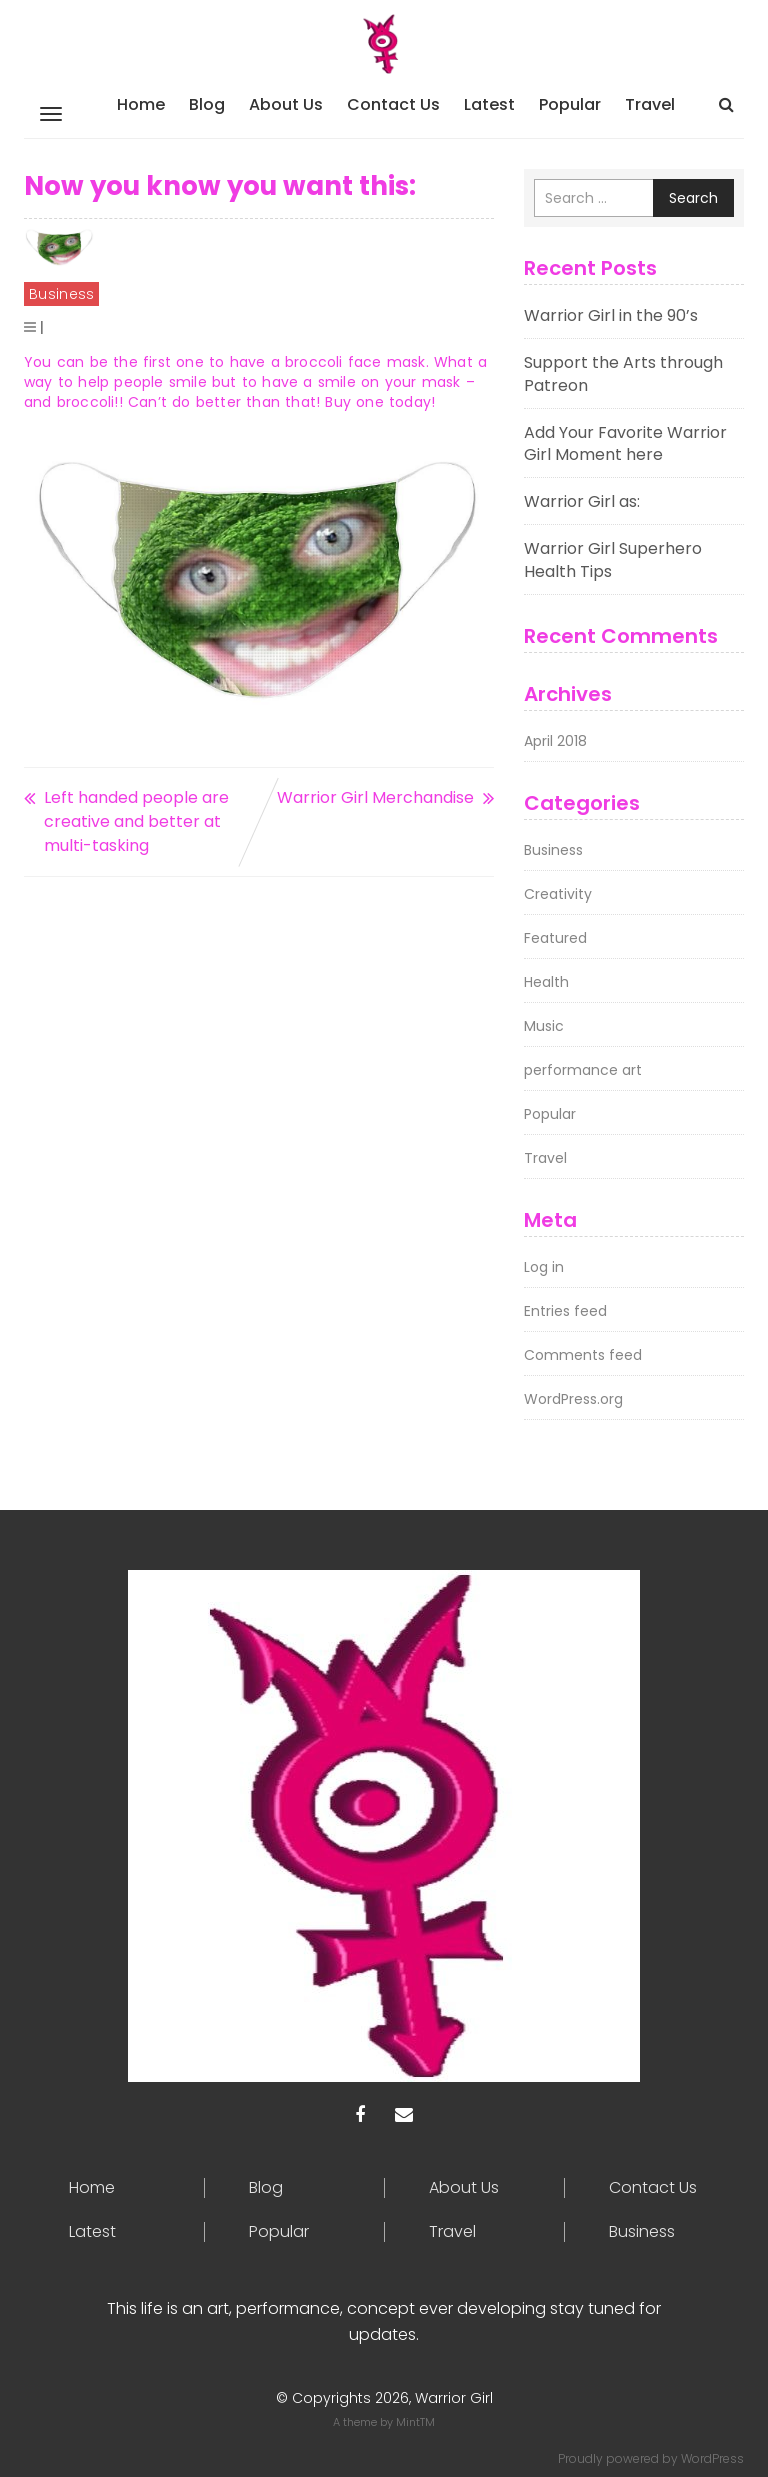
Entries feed (565, 1311)
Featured (555, 938)
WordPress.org (573, 1399)
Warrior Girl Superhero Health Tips (613, 560)
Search (693, 198)
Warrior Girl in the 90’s (611, 315)
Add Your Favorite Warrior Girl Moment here (625, 444)
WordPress (712, 2458)
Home (141, 104)
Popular (570, 104)
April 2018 (555, 741)
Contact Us (393, 104)
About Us (286, 104)
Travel (650, 104)
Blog (207, 104)
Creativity (558, 894)
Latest (489, 104)
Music (544, 1026)
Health (546, 982)
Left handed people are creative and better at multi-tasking (136, 821)
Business (61, 294)
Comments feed (583, 1355)
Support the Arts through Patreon (623, 374)
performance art (583, 1070)
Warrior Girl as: (582, 501)
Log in (544, 1267)
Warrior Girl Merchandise (375, 797)
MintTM (415, 2422)
